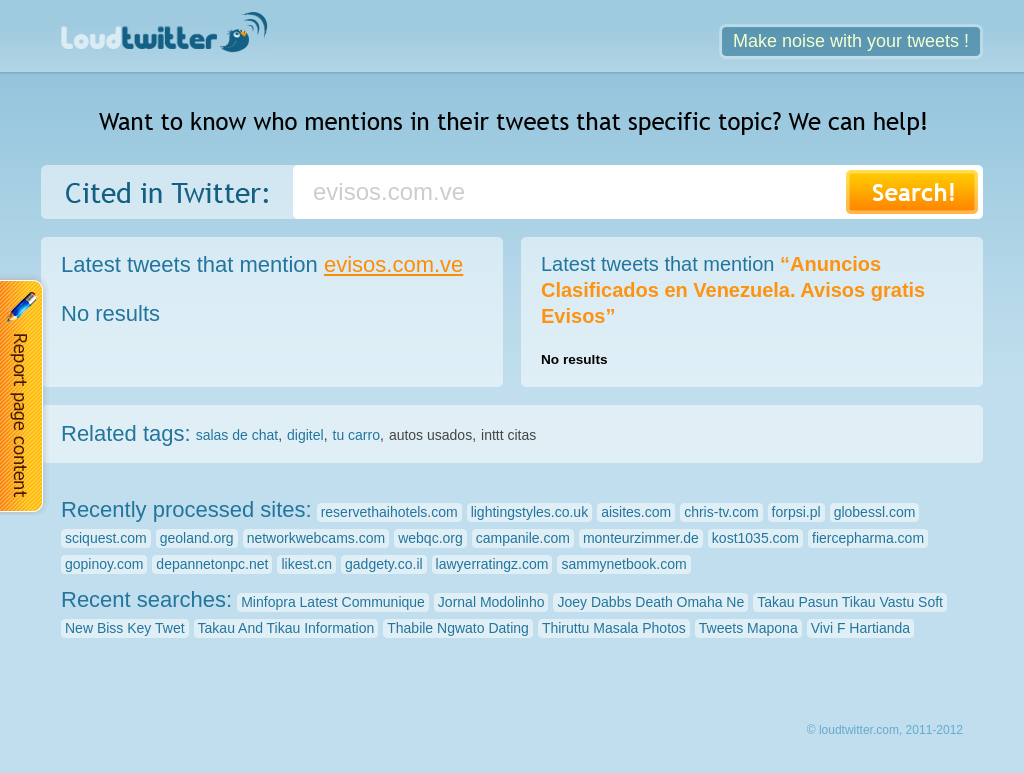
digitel (305, 435)
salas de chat (237, 435)
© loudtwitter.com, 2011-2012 (885, 730)
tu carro (356, 435)
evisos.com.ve (393, 264)
